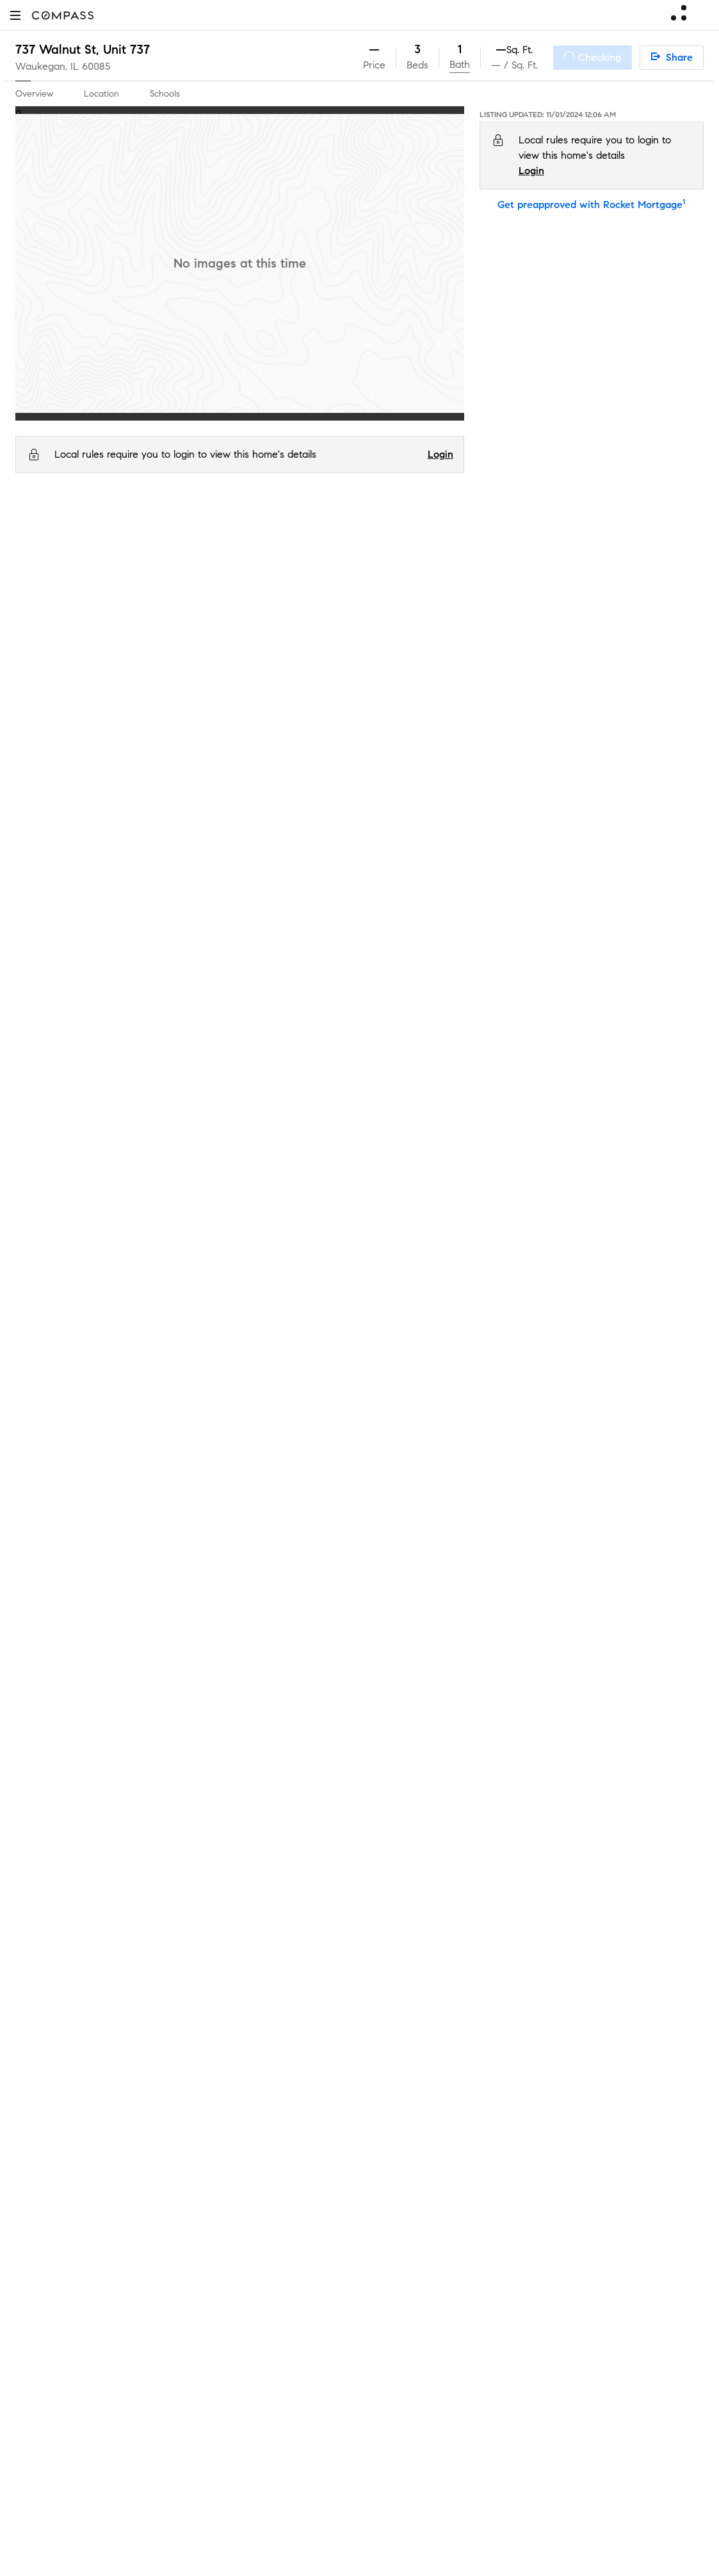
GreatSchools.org (214, 965)
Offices (31, 1809)
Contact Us (40, 1789)
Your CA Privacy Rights (468, 1805)
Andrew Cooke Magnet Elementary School (189, 920)
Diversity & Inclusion (236, 1932)
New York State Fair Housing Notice (439, 2114)
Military (207, 2035)
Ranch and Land (228, 2055)
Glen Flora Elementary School (159, 828)
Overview (34, 93)
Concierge (214, 1666)
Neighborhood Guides (240, 1953)
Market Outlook (227, 1748)
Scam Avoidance (440, 1775)
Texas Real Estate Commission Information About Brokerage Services (504, 2078)
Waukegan (163, 530)
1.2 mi (654, 920)
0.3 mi (656, 828)
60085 (96, 66)
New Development (233, 1973)
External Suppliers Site (241, 2076)
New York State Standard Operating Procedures (462, 2125)
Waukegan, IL (47, 66)
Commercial (218, 1994)
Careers (33, 1768)
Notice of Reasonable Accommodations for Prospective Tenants (495, 2137)
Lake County (105, 530)
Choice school (437, 920)
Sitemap (209, 2117)
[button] (15, 15)
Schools (165, 93)
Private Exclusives (230, 1686)
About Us (36, 1666)
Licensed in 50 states (415, 2198)
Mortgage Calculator (238, 1850)
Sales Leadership (53, 1707)
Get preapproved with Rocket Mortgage (591, 204)
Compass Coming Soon (243, 1707)
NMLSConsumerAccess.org (582, 2185)
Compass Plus (222, 1891)
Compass (33, 530)
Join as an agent (53, 1748)
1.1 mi (653, 889)
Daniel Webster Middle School (161, 859)
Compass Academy (235, 1871)
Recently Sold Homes (238, 2096)
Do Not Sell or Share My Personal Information (470, 1759)
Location (101, 93)
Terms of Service (614, 1759)
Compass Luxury (229, 1809)
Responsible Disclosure (534, 1775)
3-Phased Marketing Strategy (257, 1727)
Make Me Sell (221, 1789)
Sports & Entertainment (243, 2014)
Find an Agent (223, 1830)
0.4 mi (656, 859)
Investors (35, 1727)
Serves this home (445, 828)
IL (65, 530)
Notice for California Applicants (484, 1790)
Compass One (223, 1768)
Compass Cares (227, 1912)
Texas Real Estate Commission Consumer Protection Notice (485, 2091)
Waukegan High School (146, 889)
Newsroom (39, 1830)
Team (27, 1686)
